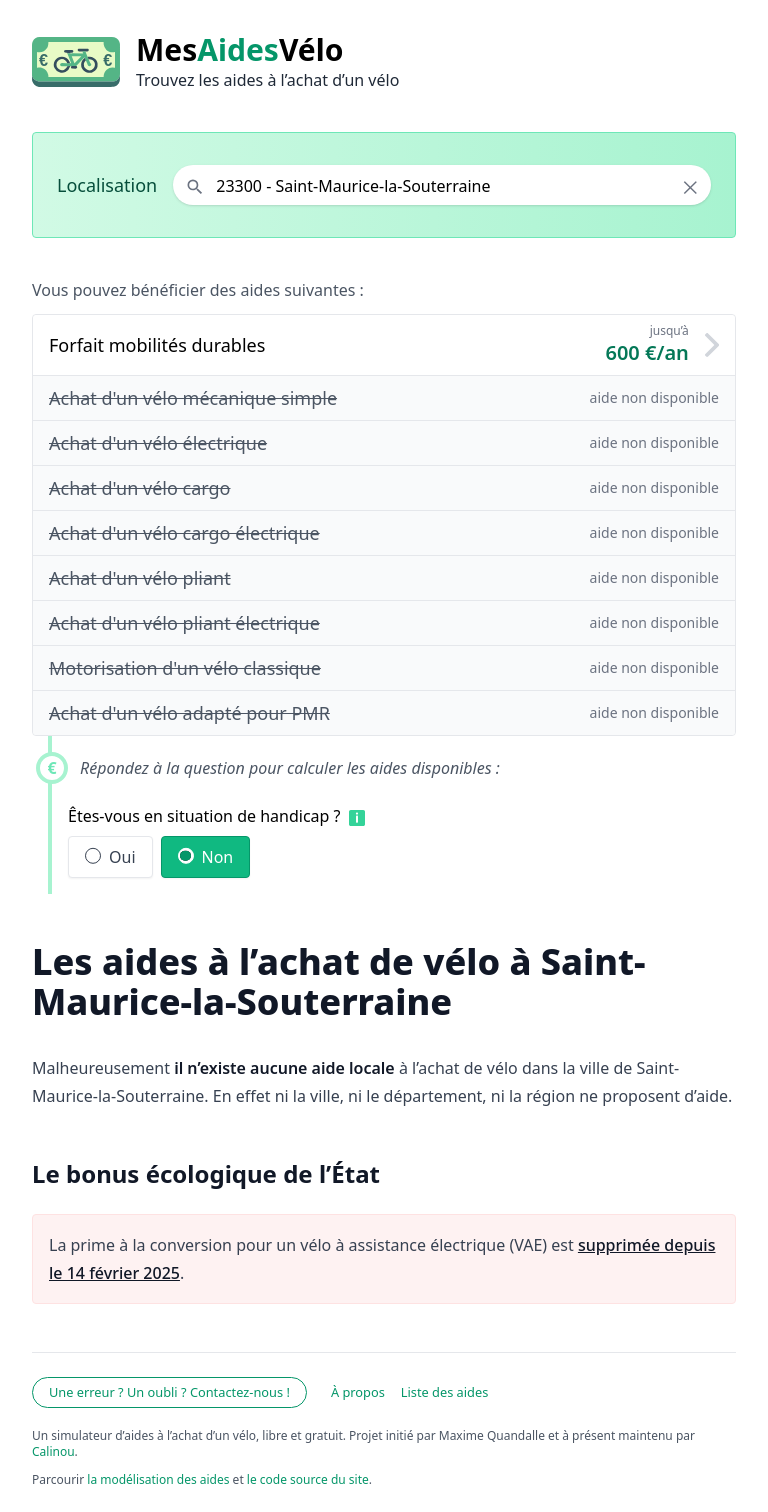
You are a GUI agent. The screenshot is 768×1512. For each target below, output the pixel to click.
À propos (358, 1392)
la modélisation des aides (158, 1479)
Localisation (107, 185)
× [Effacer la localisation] (690, 187)
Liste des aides (445, 1392)
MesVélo (239, 50)
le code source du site (308, 1479)
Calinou (53, 1451)
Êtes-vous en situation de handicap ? (204, 816)
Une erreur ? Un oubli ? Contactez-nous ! (169, 1392)
